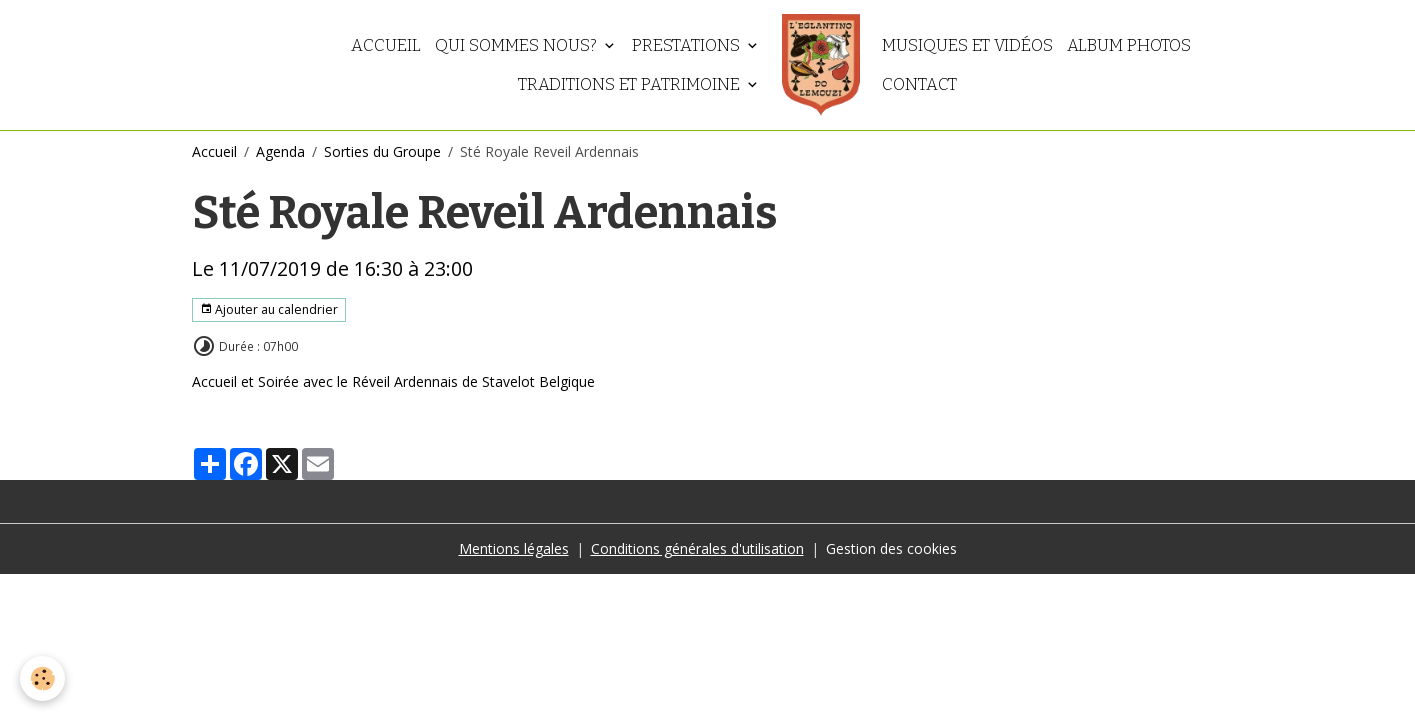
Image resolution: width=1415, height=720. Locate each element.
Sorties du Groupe (382, 151)
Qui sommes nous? (518, 45)
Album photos (1129, 45)
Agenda (280, 151)
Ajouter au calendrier (269, 309)
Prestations (688, 45)
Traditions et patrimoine (631, 84)
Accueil (386, 45)
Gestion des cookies (891, 548)
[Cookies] (42, 678)
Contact (919, 84)
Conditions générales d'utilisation (697, 548)
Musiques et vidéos (967, 45)
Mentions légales (514, 548)
